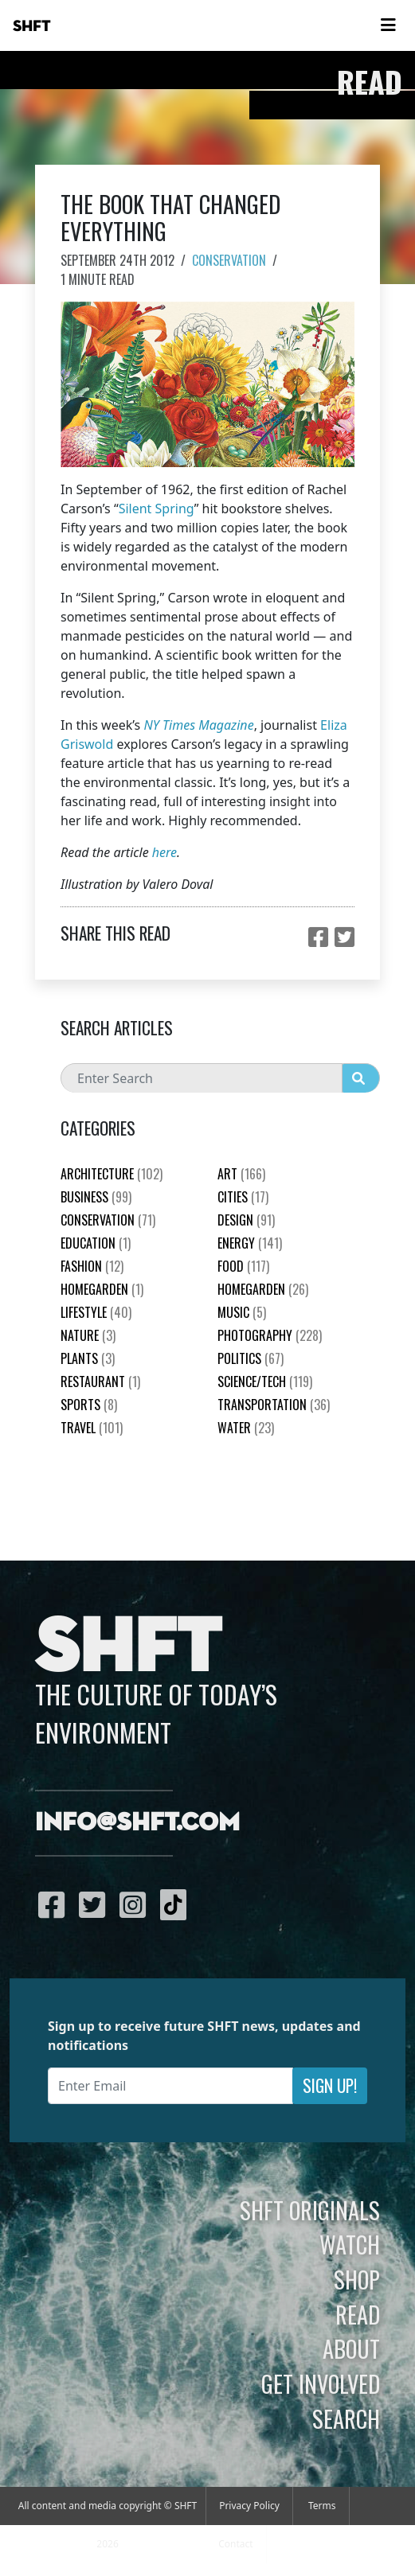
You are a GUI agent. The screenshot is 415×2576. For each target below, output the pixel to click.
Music (241, 1312)
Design (246, 1220)
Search (346, 2418)
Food (243, 1266)
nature (88, 1335)
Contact (235, 2544)
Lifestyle (96, 1312)
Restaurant (100, 1381)
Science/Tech (264, 1381)
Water (245, 1427)
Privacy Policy (249, 2505)
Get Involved (320, 2383)
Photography (269, 1335)
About (351, 2348)
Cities (242, 1196)
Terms (322, 2505)
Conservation (229, 260)
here (164, 852)
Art (241, 1173)
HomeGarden (102, 1289)
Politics (250, 1358)
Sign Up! (330, 2085)
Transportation (273, 1404)
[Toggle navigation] (388, 25)
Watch (349, 2244)
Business (96, 1196)
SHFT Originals (310, 2210)
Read (357, 2314)
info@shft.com (137, 1823)
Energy (249, 1243)
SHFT (32, 26)
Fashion (92, 1266)
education (96, 1243)
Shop (357, 2279)
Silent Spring (156, 508)
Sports (89, 1404)
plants (88, 1358)
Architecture (111, 1173)
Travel (92, 1427)
